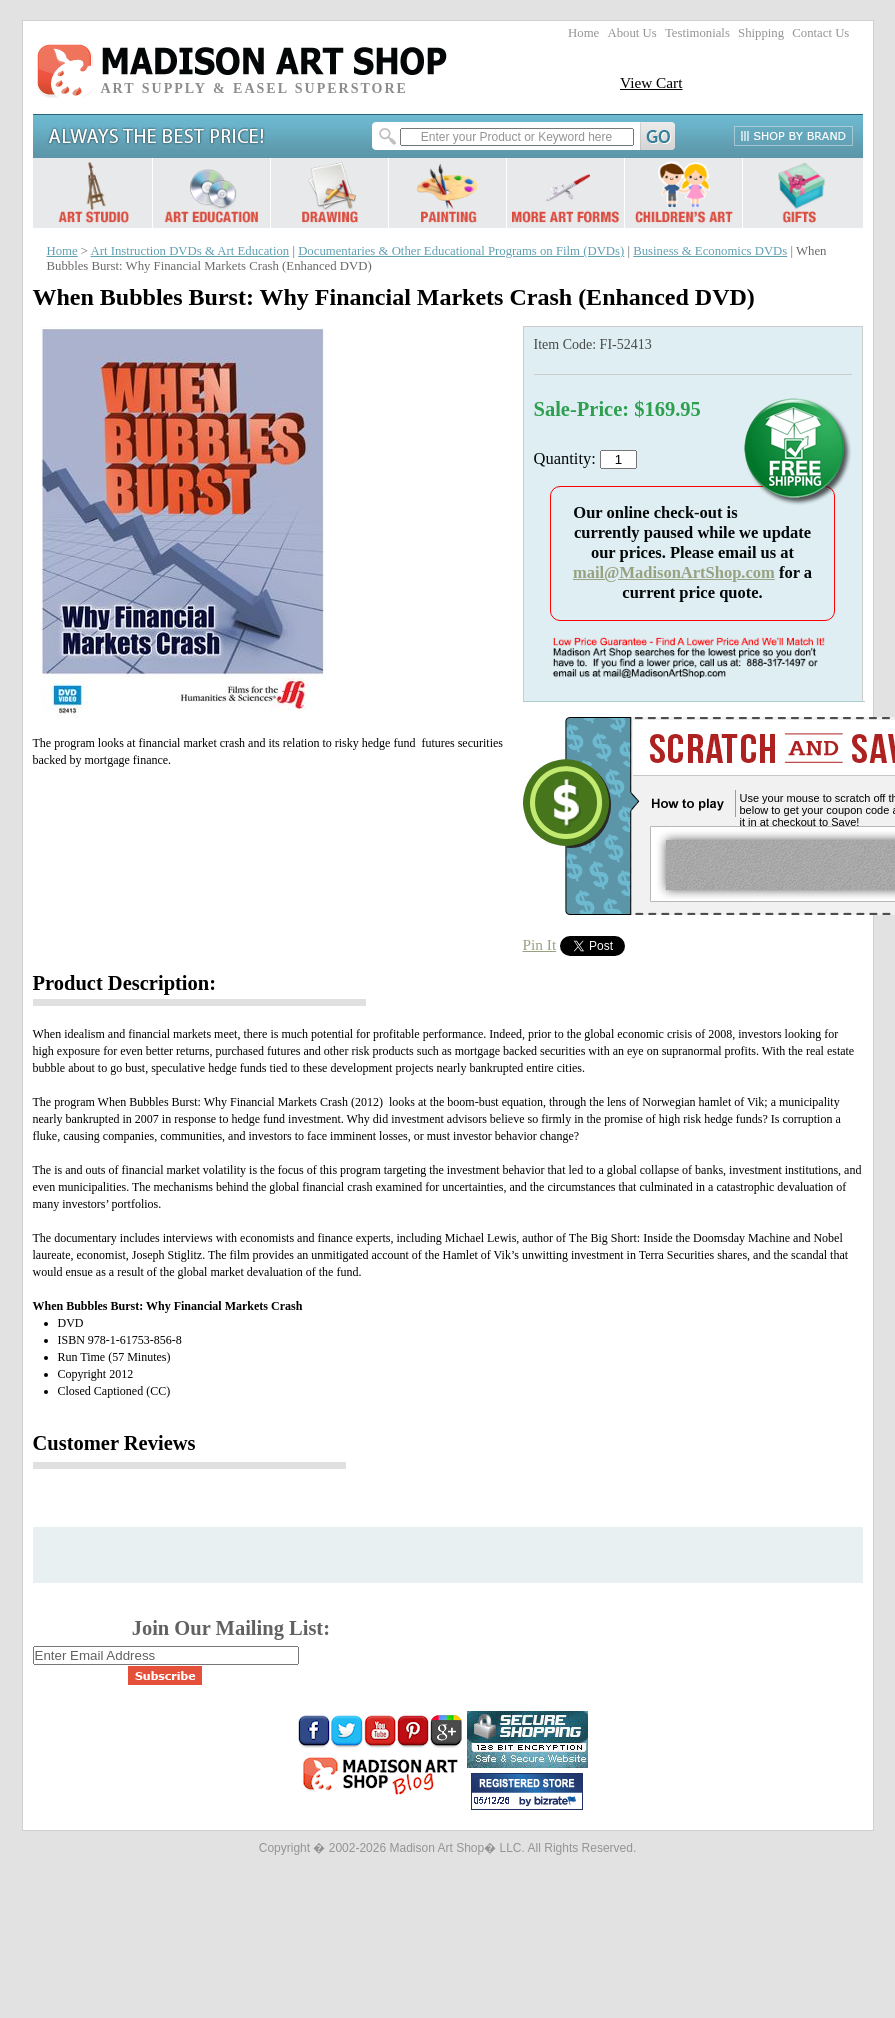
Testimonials (697, 33)
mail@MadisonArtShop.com (674, 572)
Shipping (761, 33)
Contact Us (820, 33)
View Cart (651, 82)
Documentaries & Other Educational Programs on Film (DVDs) (461, 251)
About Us (631, 33)
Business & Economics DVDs (710, 251)
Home (583, 33)
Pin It (540, 944)
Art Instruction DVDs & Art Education (190, 251)
